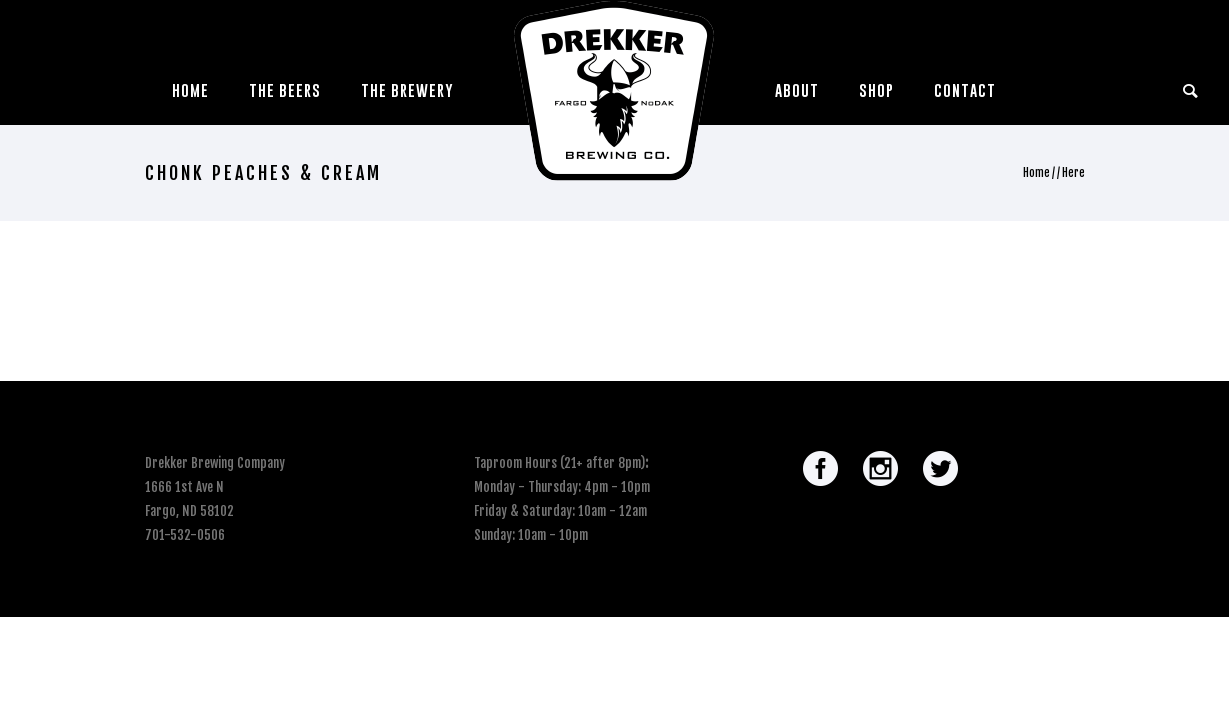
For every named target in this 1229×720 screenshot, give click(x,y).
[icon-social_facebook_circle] (825, 470)
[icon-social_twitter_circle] (940, 470)
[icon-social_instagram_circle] (885, 470)
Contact (965, 90)
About (797, 90)
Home (190, 90)
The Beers (285, 90)
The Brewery (407, 90)
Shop (876, 90)
